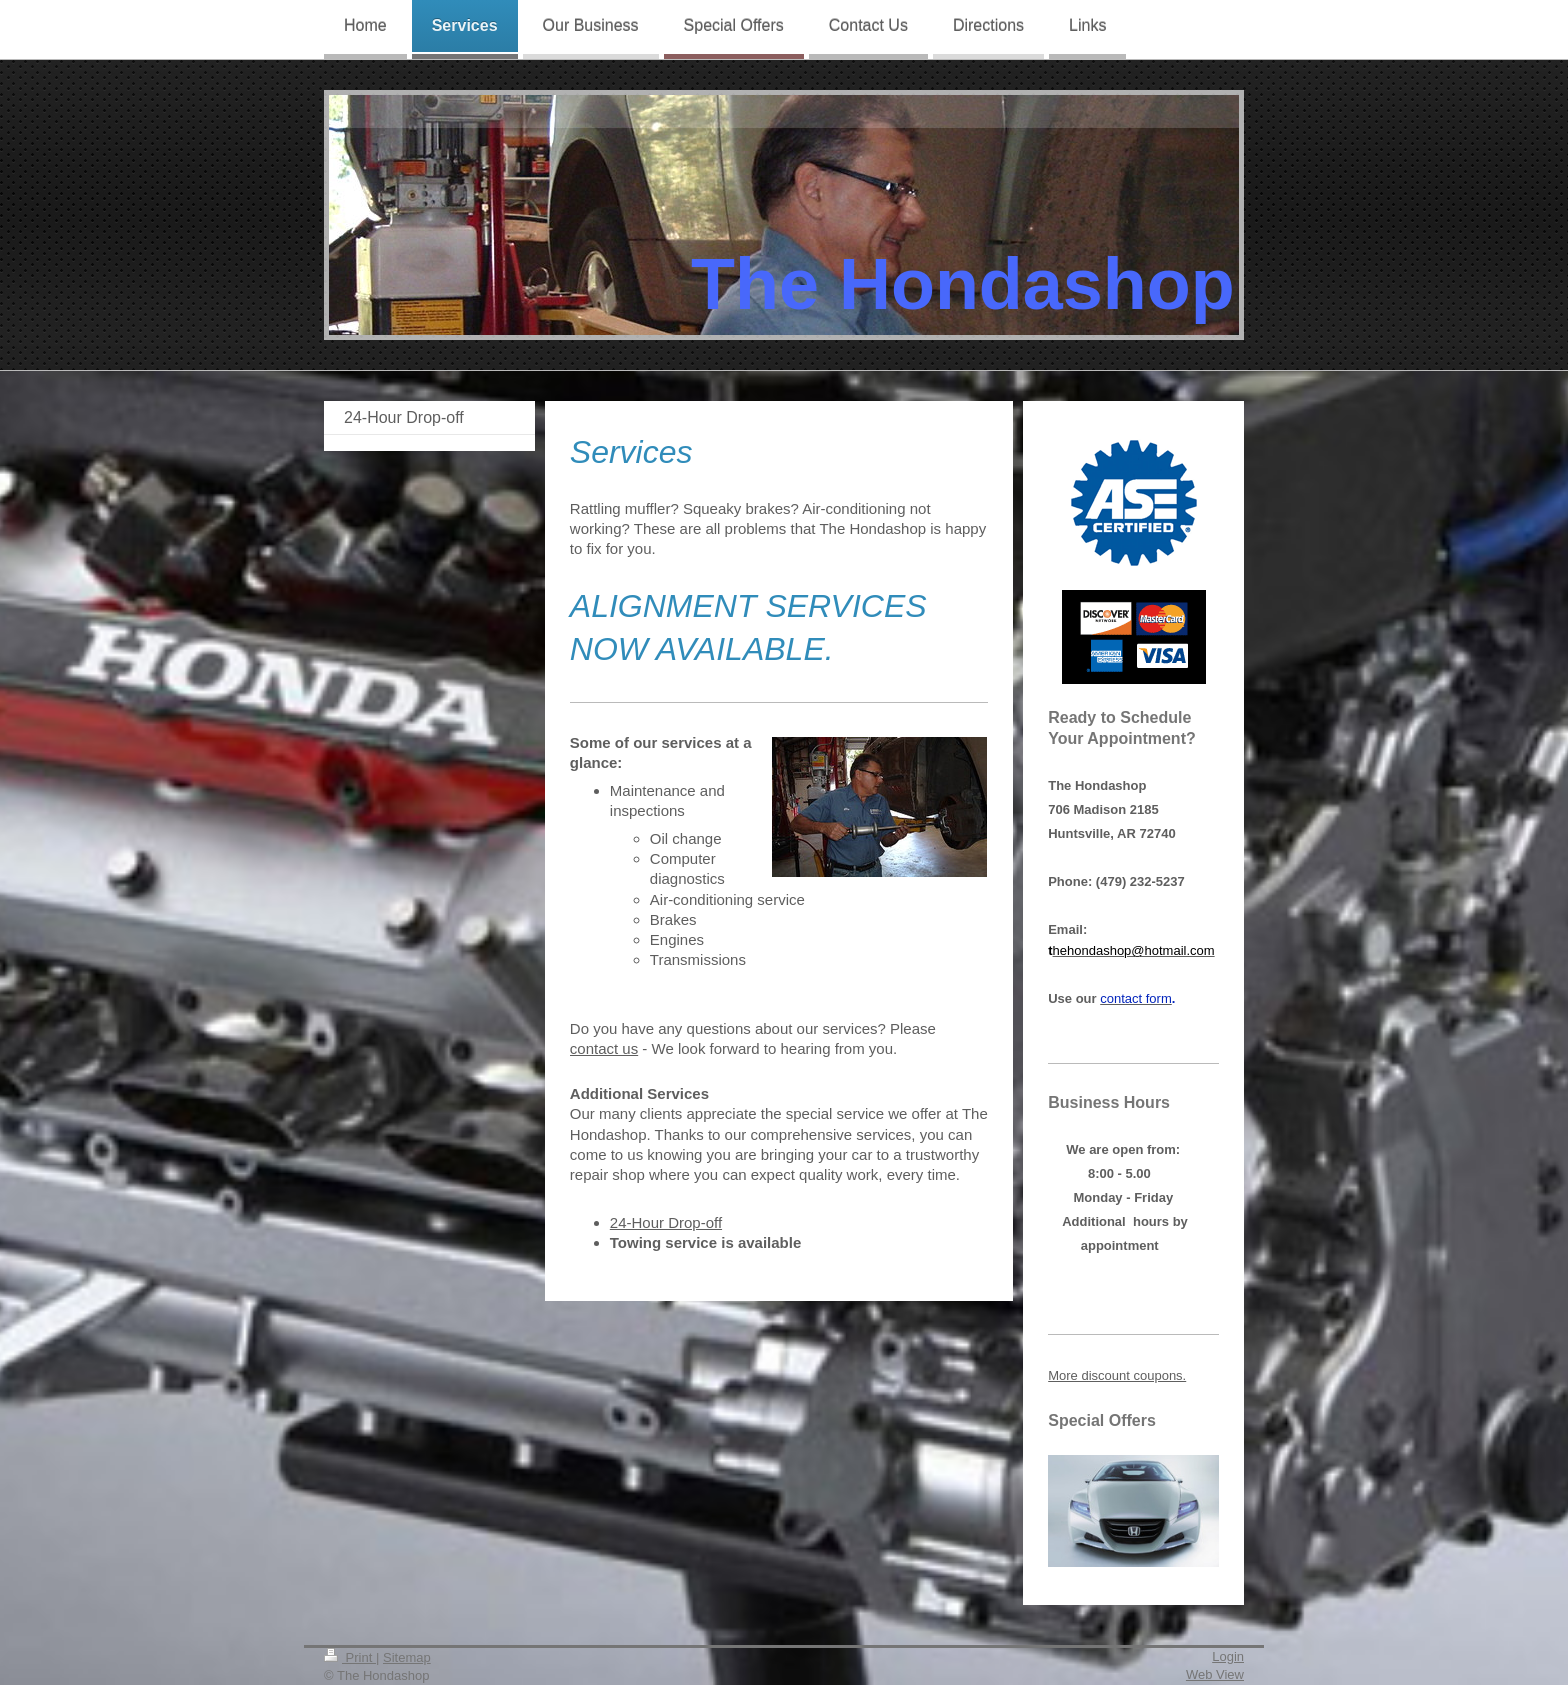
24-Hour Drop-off (666, 1222)
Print (350, 1657)
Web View (1215, 1674)
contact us (604, 1048)
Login (1228, 1656)
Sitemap (407, 1657)
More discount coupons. (1117, 1375)
